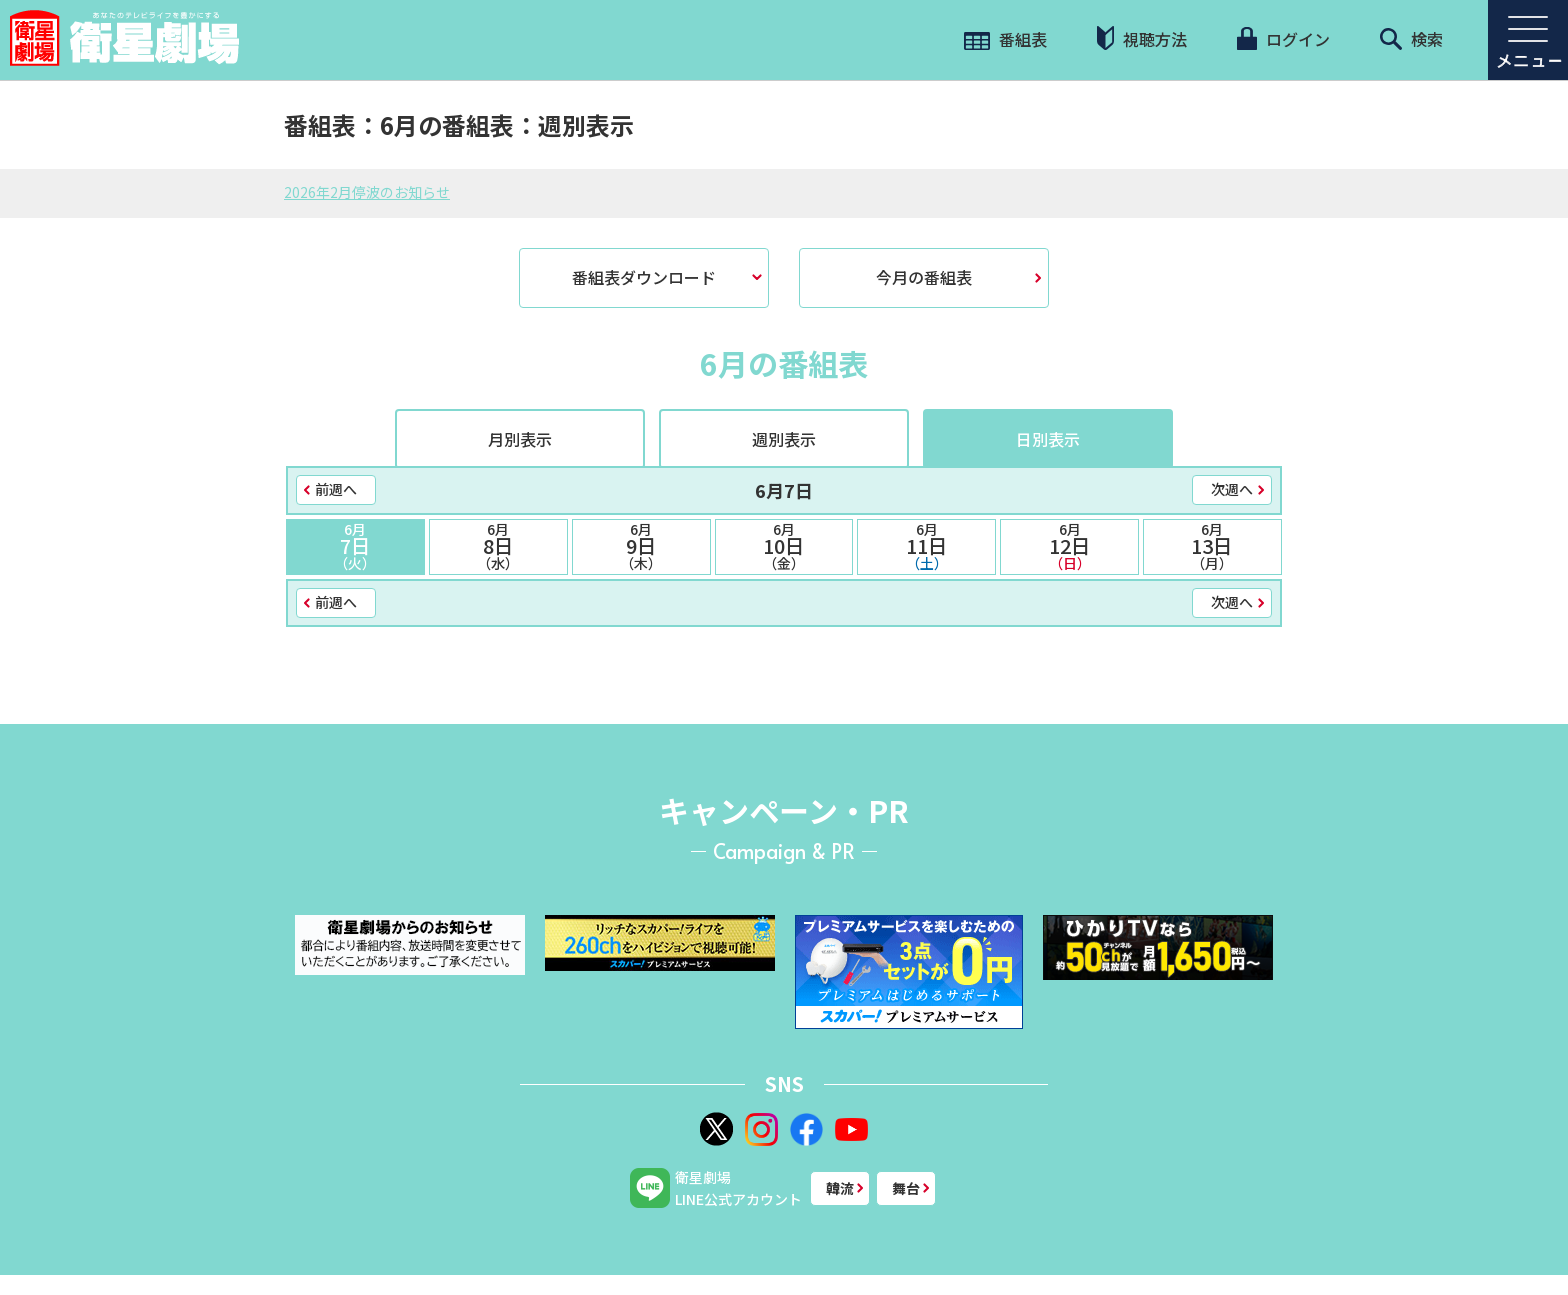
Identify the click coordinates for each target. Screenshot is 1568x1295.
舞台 (906, 1188)
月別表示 (520, 439)
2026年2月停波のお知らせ (367, 192)
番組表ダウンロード (644, 277)
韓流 (840, 1188)
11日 (926, 546)
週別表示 (784, 439)
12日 (1069, 546)
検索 (1411, 39)
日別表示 (1048, 439)
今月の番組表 (924, 277)
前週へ (336, 489)
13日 (1212, 546)
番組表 (1005, 39)
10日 (784, 546)
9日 (641, 546)
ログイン (1283, 39)
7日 (355, 546)
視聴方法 (1142, 38)
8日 (498, 546)
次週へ (1232, 489)
